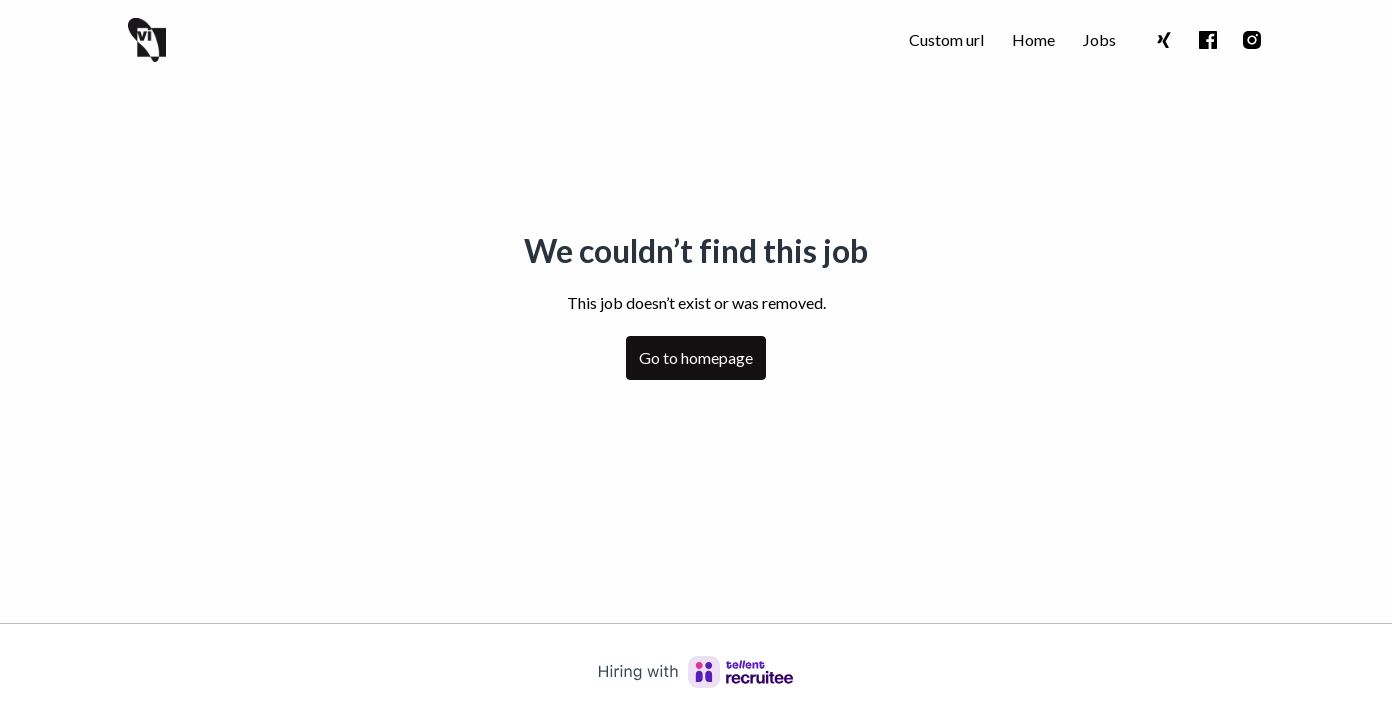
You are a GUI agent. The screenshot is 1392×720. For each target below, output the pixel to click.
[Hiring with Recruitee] (696, 672)
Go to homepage (696, 357)
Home (1033, 39)
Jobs (1099, 39)
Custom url (946, 39)
